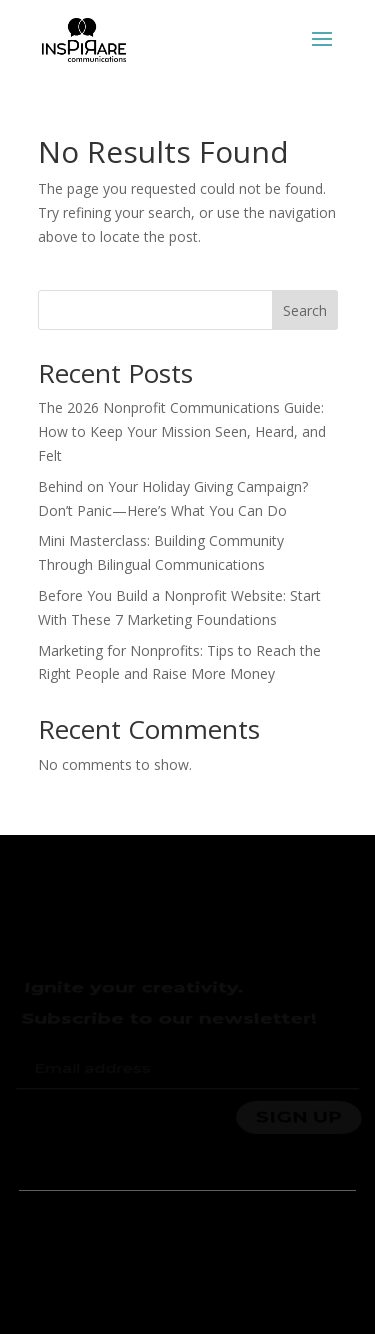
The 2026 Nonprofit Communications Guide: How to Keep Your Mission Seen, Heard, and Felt (182, 431)
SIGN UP (298, 1115)
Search (305, 310)
